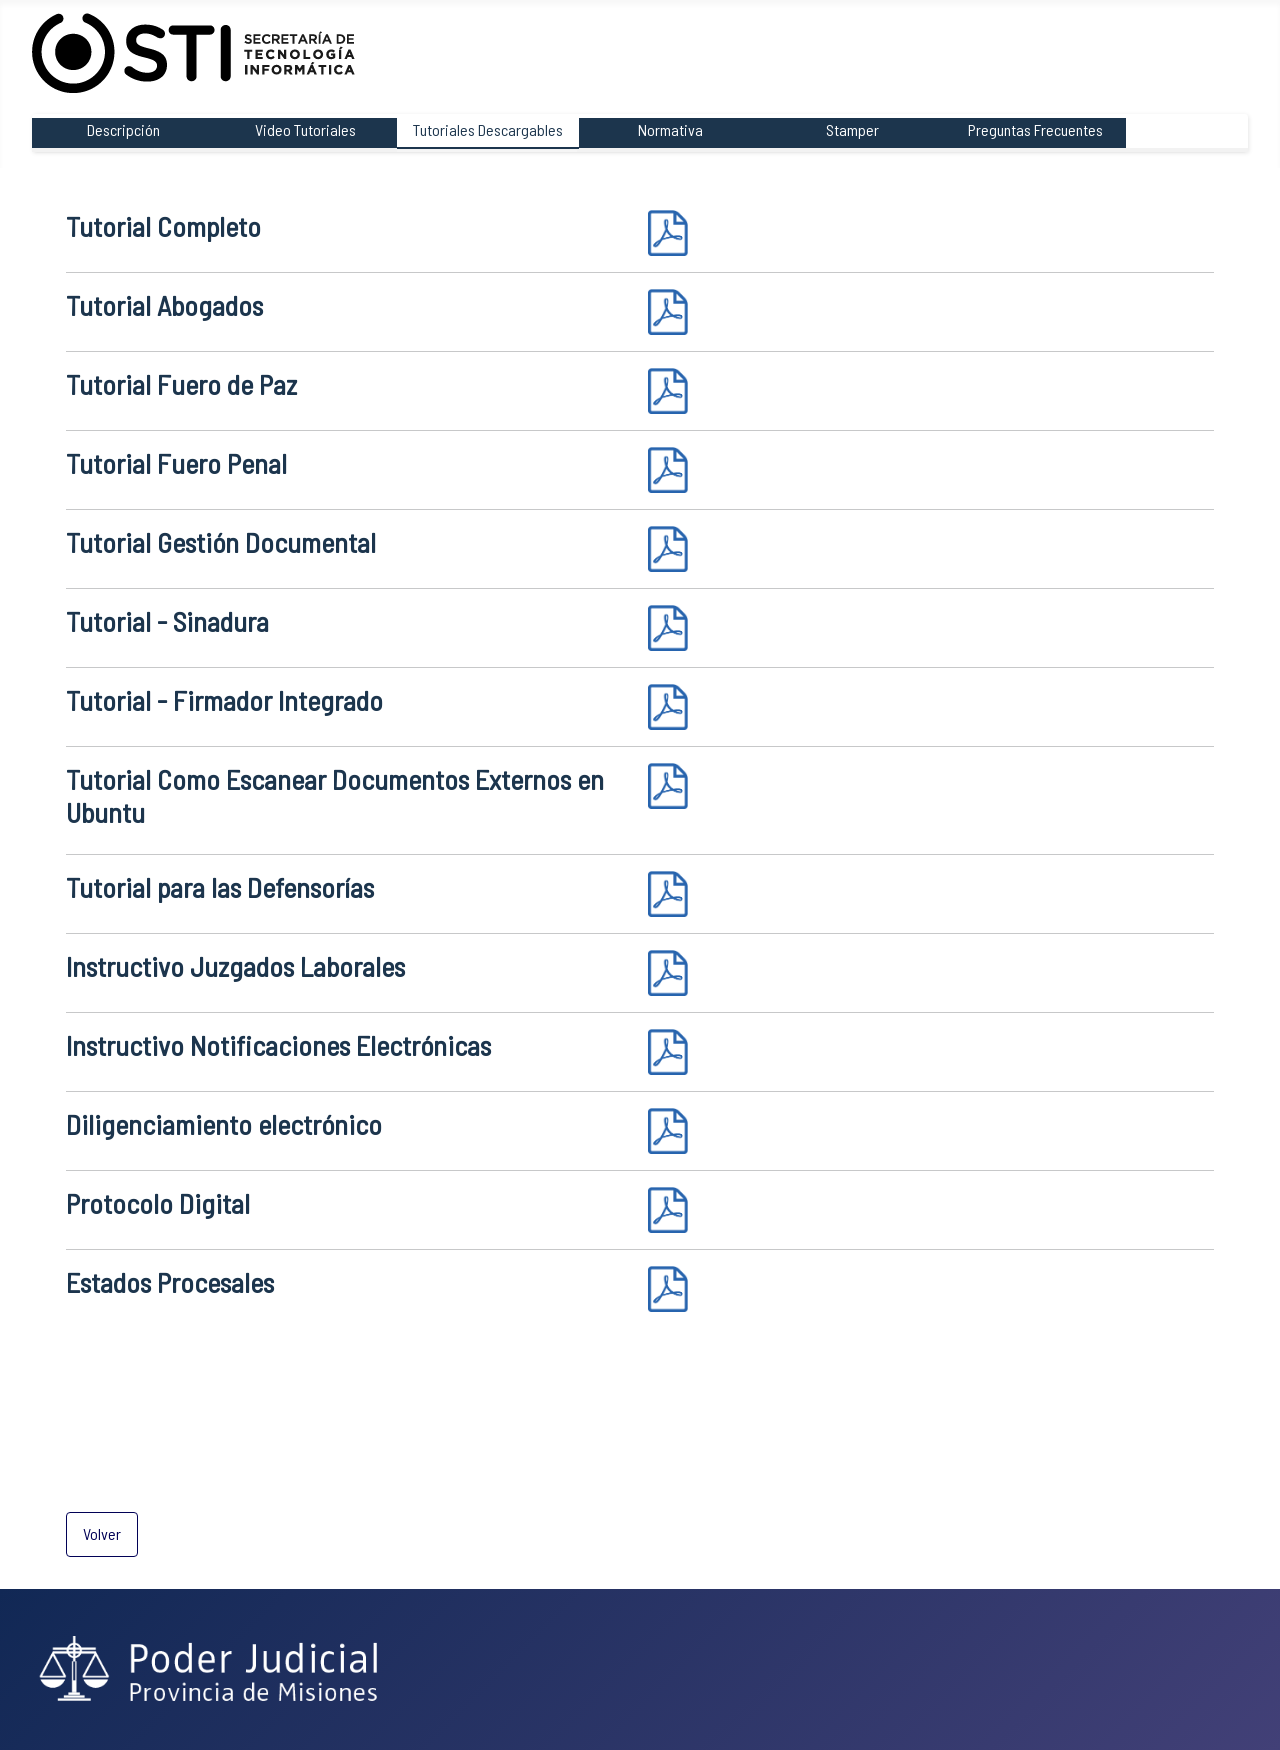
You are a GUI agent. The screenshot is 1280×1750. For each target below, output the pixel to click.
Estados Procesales (170, 1282)
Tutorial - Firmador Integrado (224, 700)
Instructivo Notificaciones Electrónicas (278, 1045)
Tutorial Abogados (164, 305)
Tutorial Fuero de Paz (181, 384)
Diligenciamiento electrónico (224, 1124)
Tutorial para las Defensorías (220, 887)
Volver (102, 1533)
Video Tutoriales (305, 129)
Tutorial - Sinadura (167, 621)
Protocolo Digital (158, 1203)
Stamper (852, 129)
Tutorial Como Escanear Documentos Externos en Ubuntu (335, 796)
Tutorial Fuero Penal (176, 463)
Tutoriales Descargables (488, 129)
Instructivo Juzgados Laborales (235, 966)
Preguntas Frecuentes (1035, 129)
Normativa (670, 129)
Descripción (123, 129)
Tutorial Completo (163, 226)
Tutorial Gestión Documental (221, 542)
